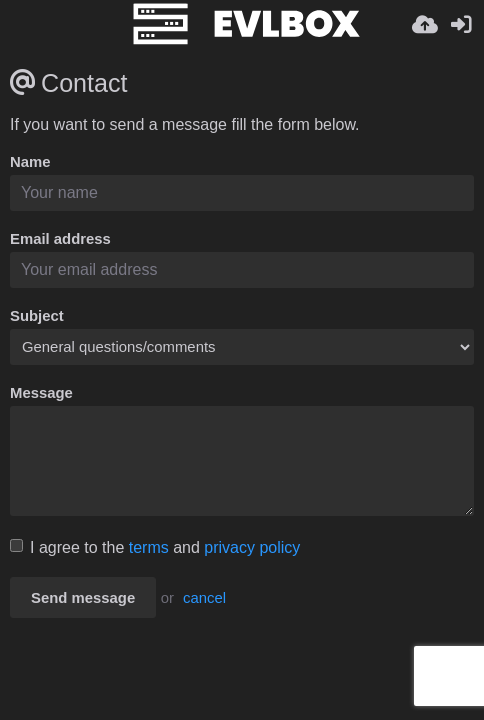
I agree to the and (155, 547)
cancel (204, 598)
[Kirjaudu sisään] (461, 25)
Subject (37, 316)
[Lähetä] (425, 25)
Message (41, 393)
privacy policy (252, 547)
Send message (83, 598)
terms (149, 547)
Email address (60, 239)
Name (30, 162)
